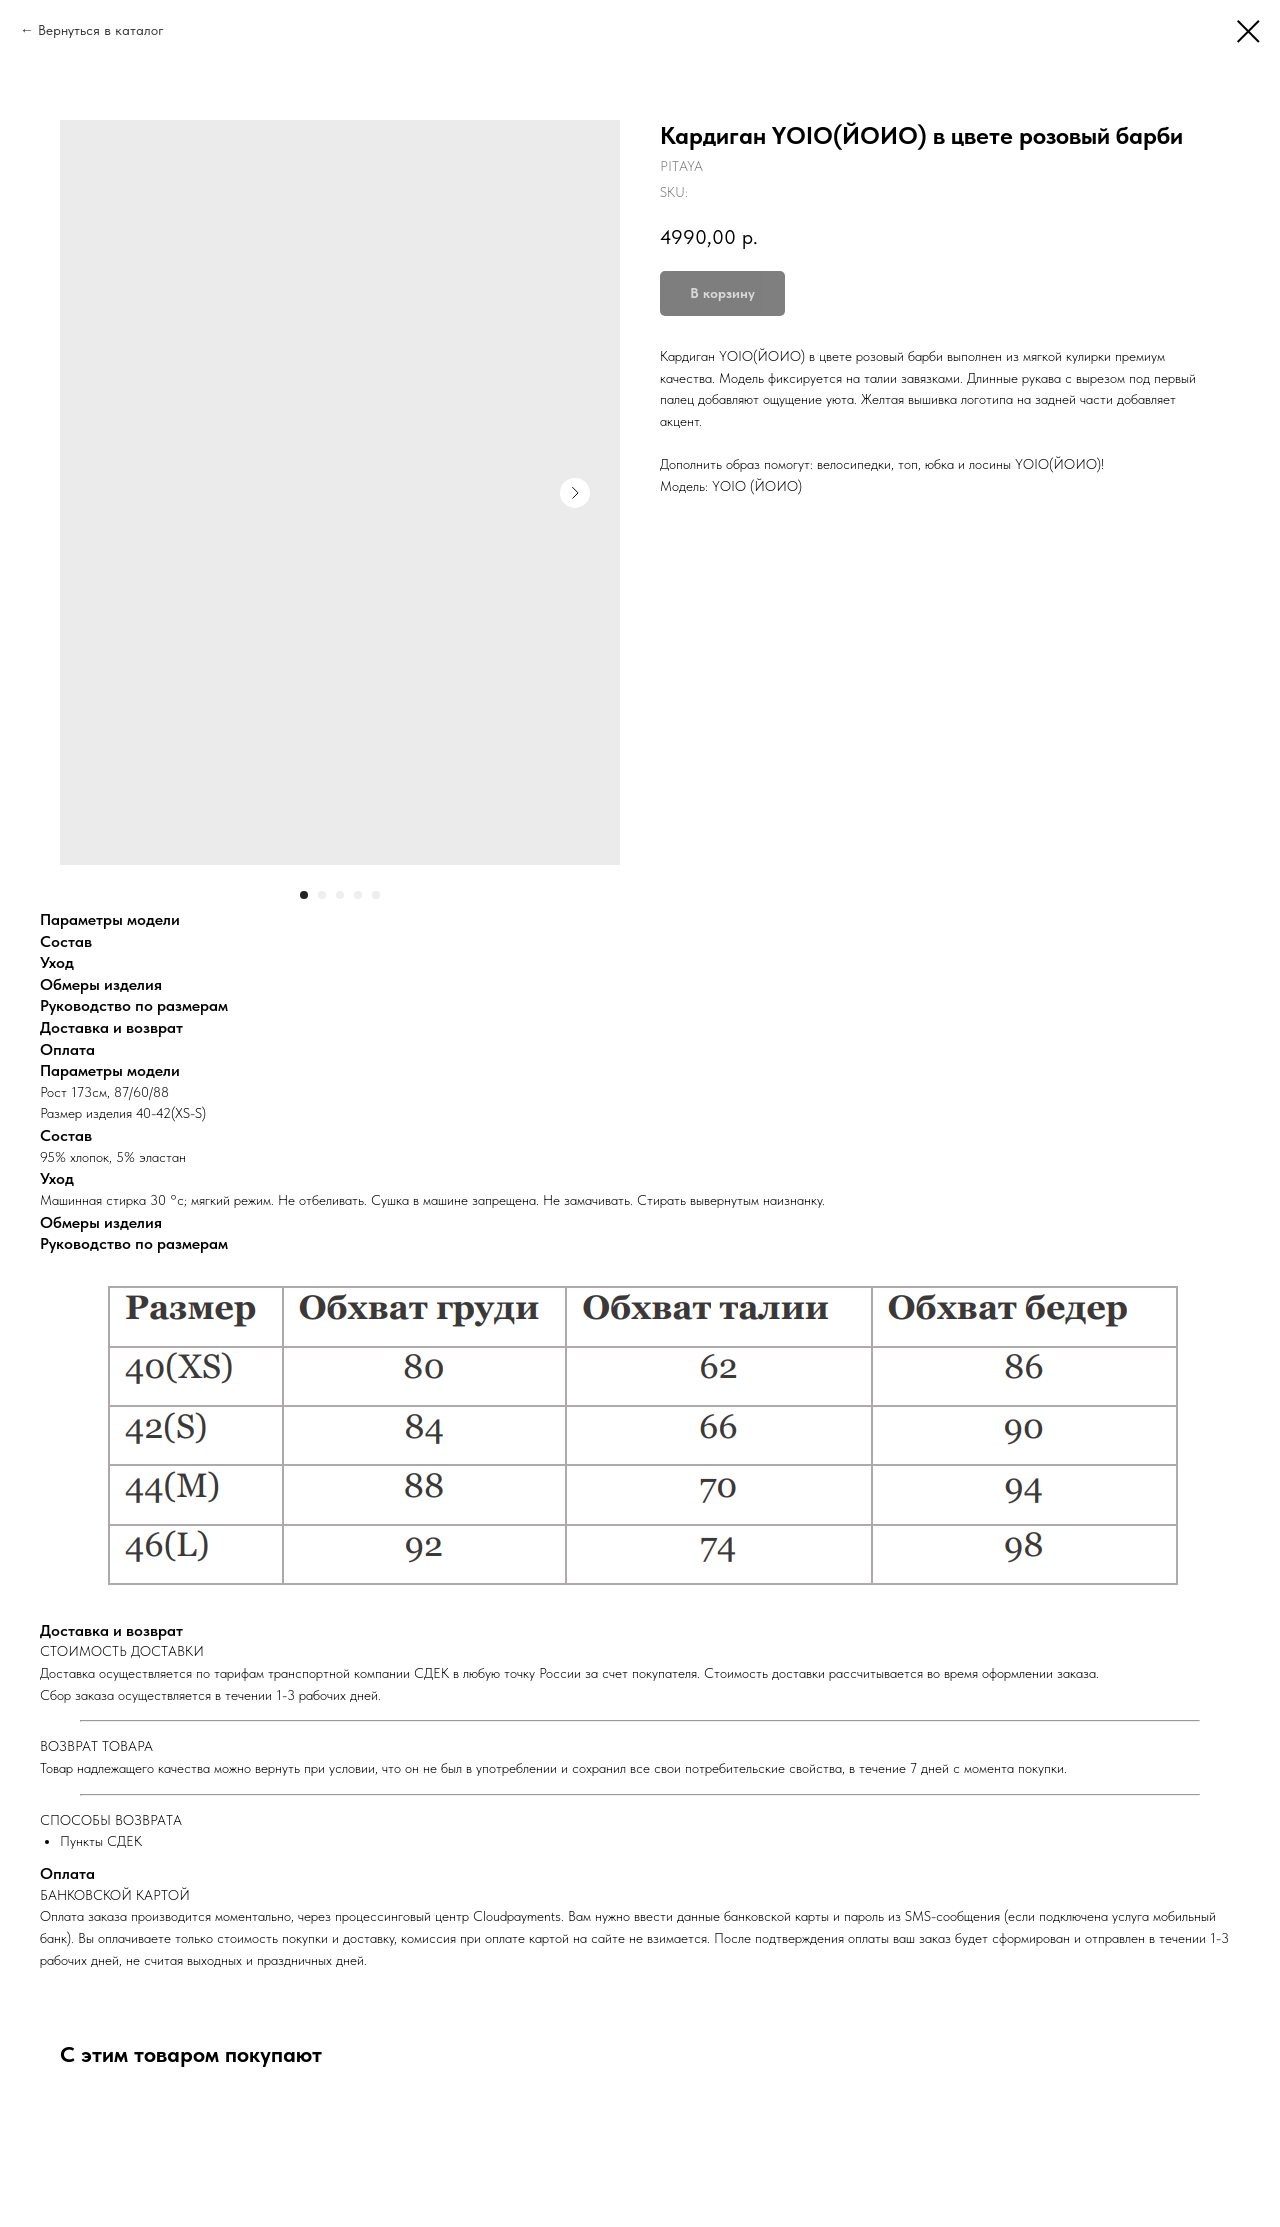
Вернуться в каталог (101, 30)
